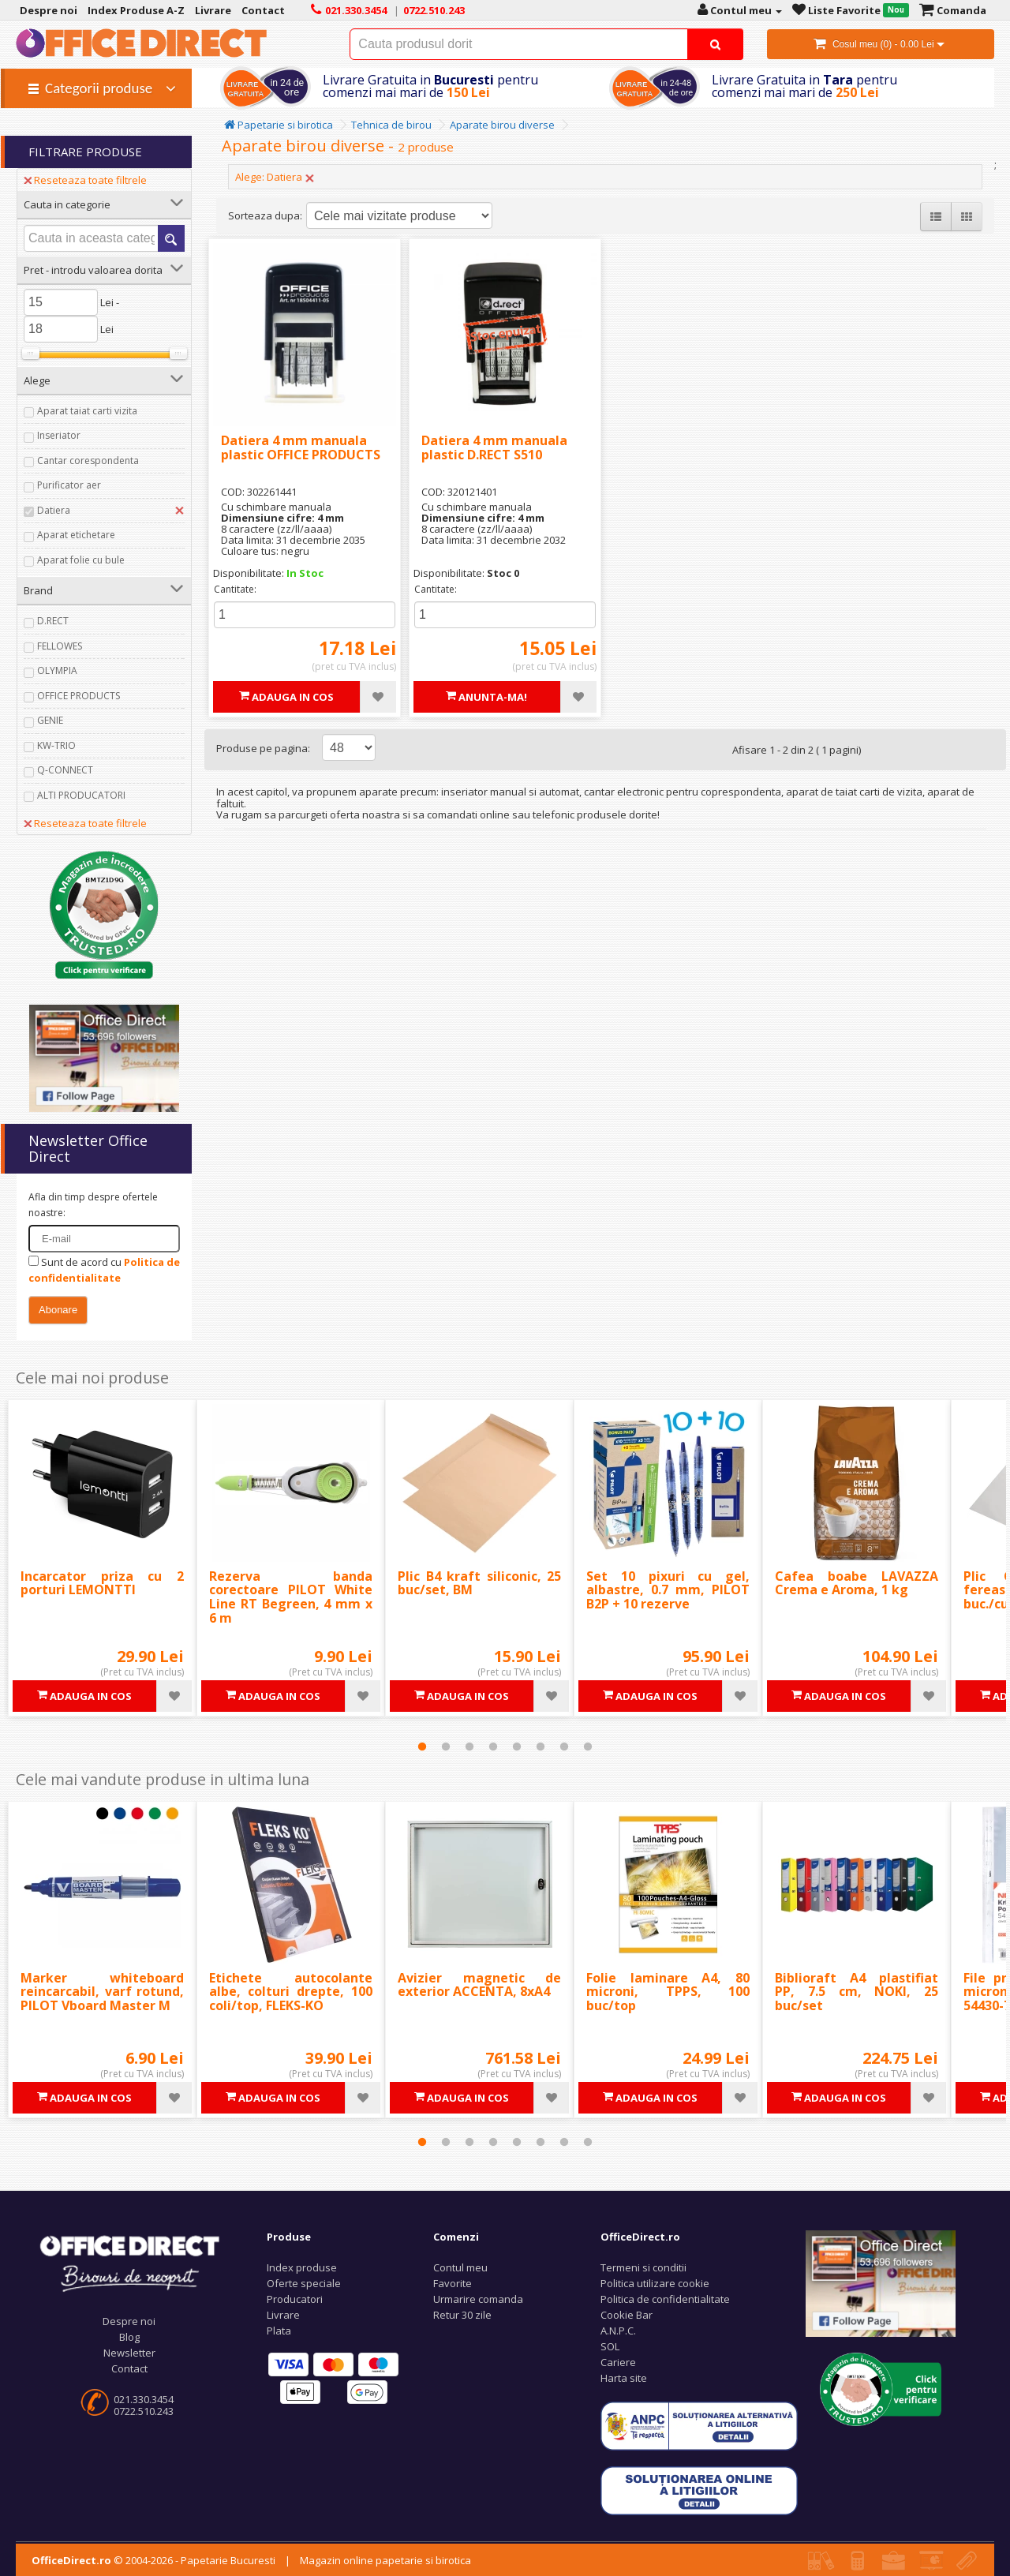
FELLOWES (59, 646)
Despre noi (129, 2321)
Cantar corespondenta (88, 460)
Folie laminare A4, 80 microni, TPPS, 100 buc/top (668, 1991)
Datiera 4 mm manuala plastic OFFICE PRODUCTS (300, 447)
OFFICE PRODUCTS (78, 695)
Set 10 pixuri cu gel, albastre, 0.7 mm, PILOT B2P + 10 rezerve (668, 1589)
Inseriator (58, 435)
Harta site (623, 2378)
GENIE (50, 720)
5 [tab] (517, 1746)
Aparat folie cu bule (81, 560)
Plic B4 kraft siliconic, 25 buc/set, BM (479, 1583)
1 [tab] (422, 1746)
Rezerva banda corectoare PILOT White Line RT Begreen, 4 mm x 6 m (290, 1597)
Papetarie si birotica (278, 125)
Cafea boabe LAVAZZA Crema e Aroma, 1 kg (856, 1583)
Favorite (452, 2283)
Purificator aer (69, 485)
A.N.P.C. (618, 2330)
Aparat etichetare (76, 534)
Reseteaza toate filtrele (85, 180)
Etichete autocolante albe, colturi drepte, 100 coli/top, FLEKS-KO (290, 1991)
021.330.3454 (144, 2399)
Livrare (283, 2315)
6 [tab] (540, 1746)
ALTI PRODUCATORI (81, 795)
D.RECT (53, 620)
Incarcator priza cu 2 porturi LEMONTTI (102, 1583)
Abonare (58, 1310)
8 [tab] (588, 1746)
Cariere (618, 2362)
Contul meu (460, 2267)
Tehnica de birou (391, 125)
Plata (279, 2330)
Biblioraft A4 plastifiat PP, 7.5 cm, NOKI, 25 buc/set (856, 1991)
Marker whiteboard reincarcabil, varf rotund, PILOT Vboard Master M (102, 1991)
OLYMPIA (57, 670)
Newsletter (129, 2353)
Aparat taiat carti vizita (87, 410)
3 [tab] (469, 1746)
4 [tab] (493, 1746)
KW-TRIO (56, 745)
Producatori (295, 2299)
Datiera (53, 510)
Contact (129, 2368)
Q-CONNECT (65, 770)
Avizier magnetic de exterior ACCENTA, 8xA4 (479, 1985)
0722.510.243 (144, 2411)
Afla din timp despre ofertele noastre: (93, 1204)
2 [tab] (446, 1746)
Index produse (302, 2267)
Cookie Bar (626, 2315)
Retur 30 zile (462, 2315)
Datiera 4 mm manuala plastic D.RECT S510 (494, 447)
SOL (609, 2346)
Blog (129, 2337)
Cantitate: (235, 589)
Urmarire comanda (478, 2299)
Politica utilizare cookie (654, 2283)
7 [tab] (564, 1746)
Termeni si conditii (643, 2267)
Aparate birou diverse (502, 125)
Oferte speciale (304, 2283)
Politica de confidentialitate (665, 2299)
